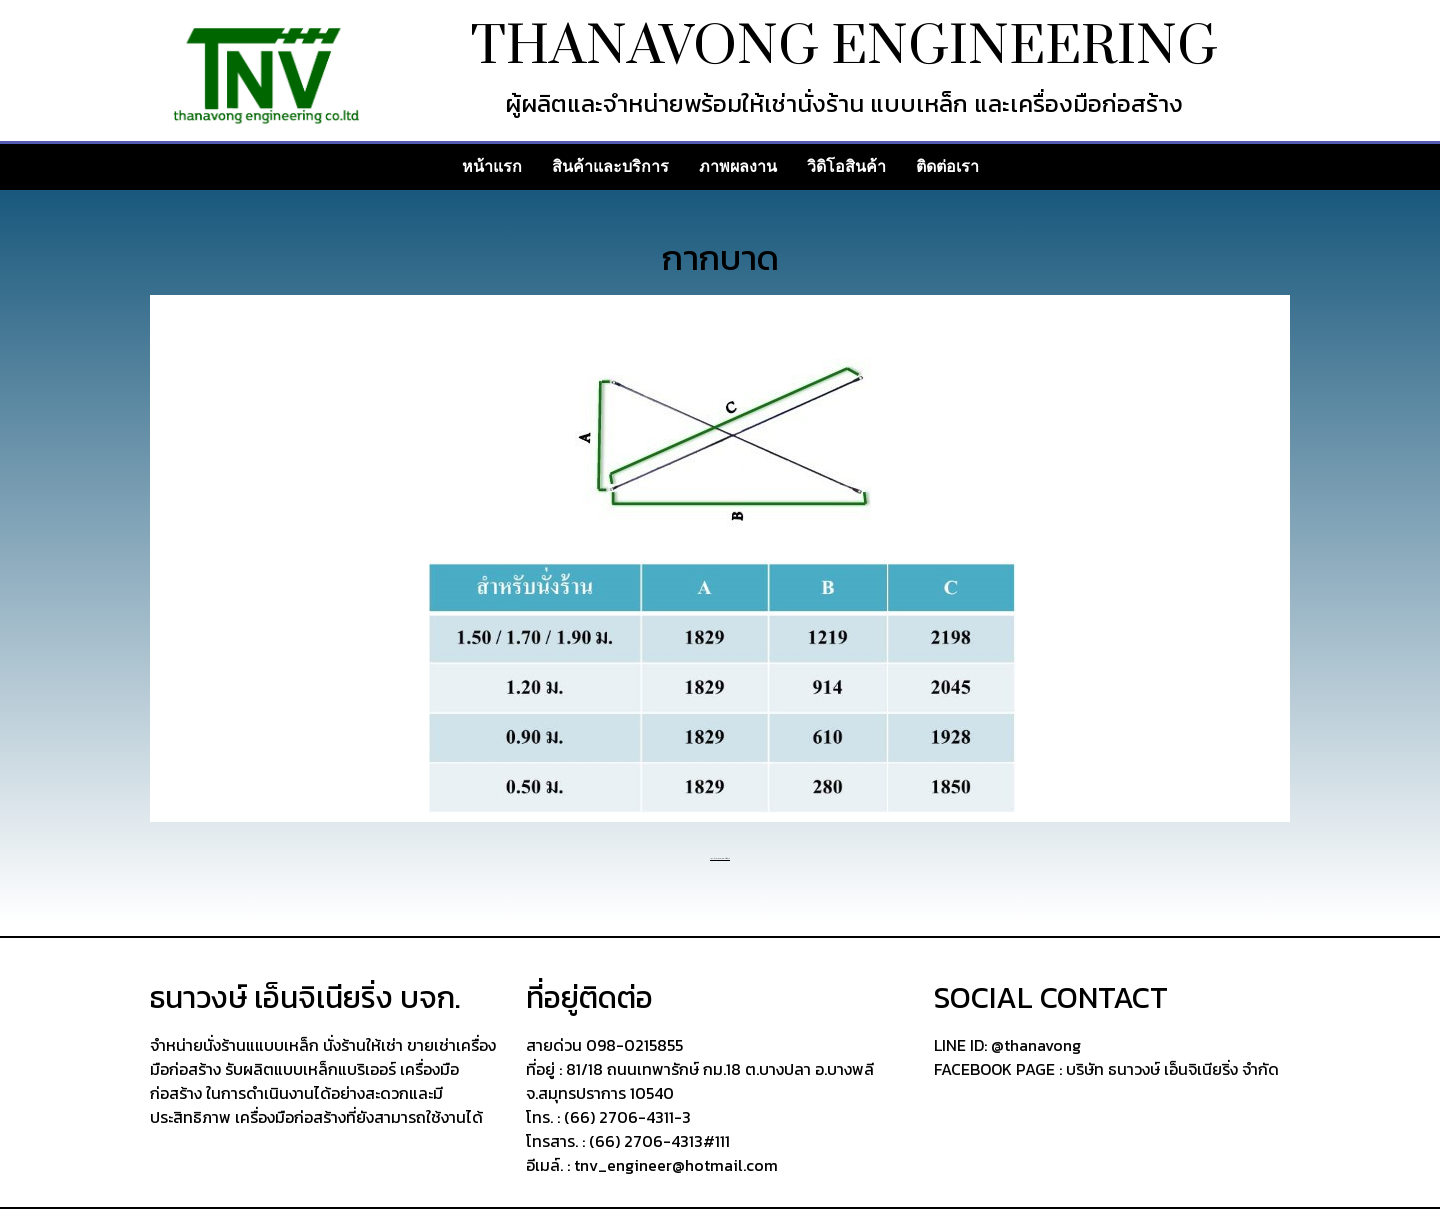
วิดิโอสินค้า (846, 166)
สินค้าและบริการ (610, 166)
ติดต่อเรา (947, 166)
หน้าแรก (492, 166)
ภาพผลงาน (738, 166)
